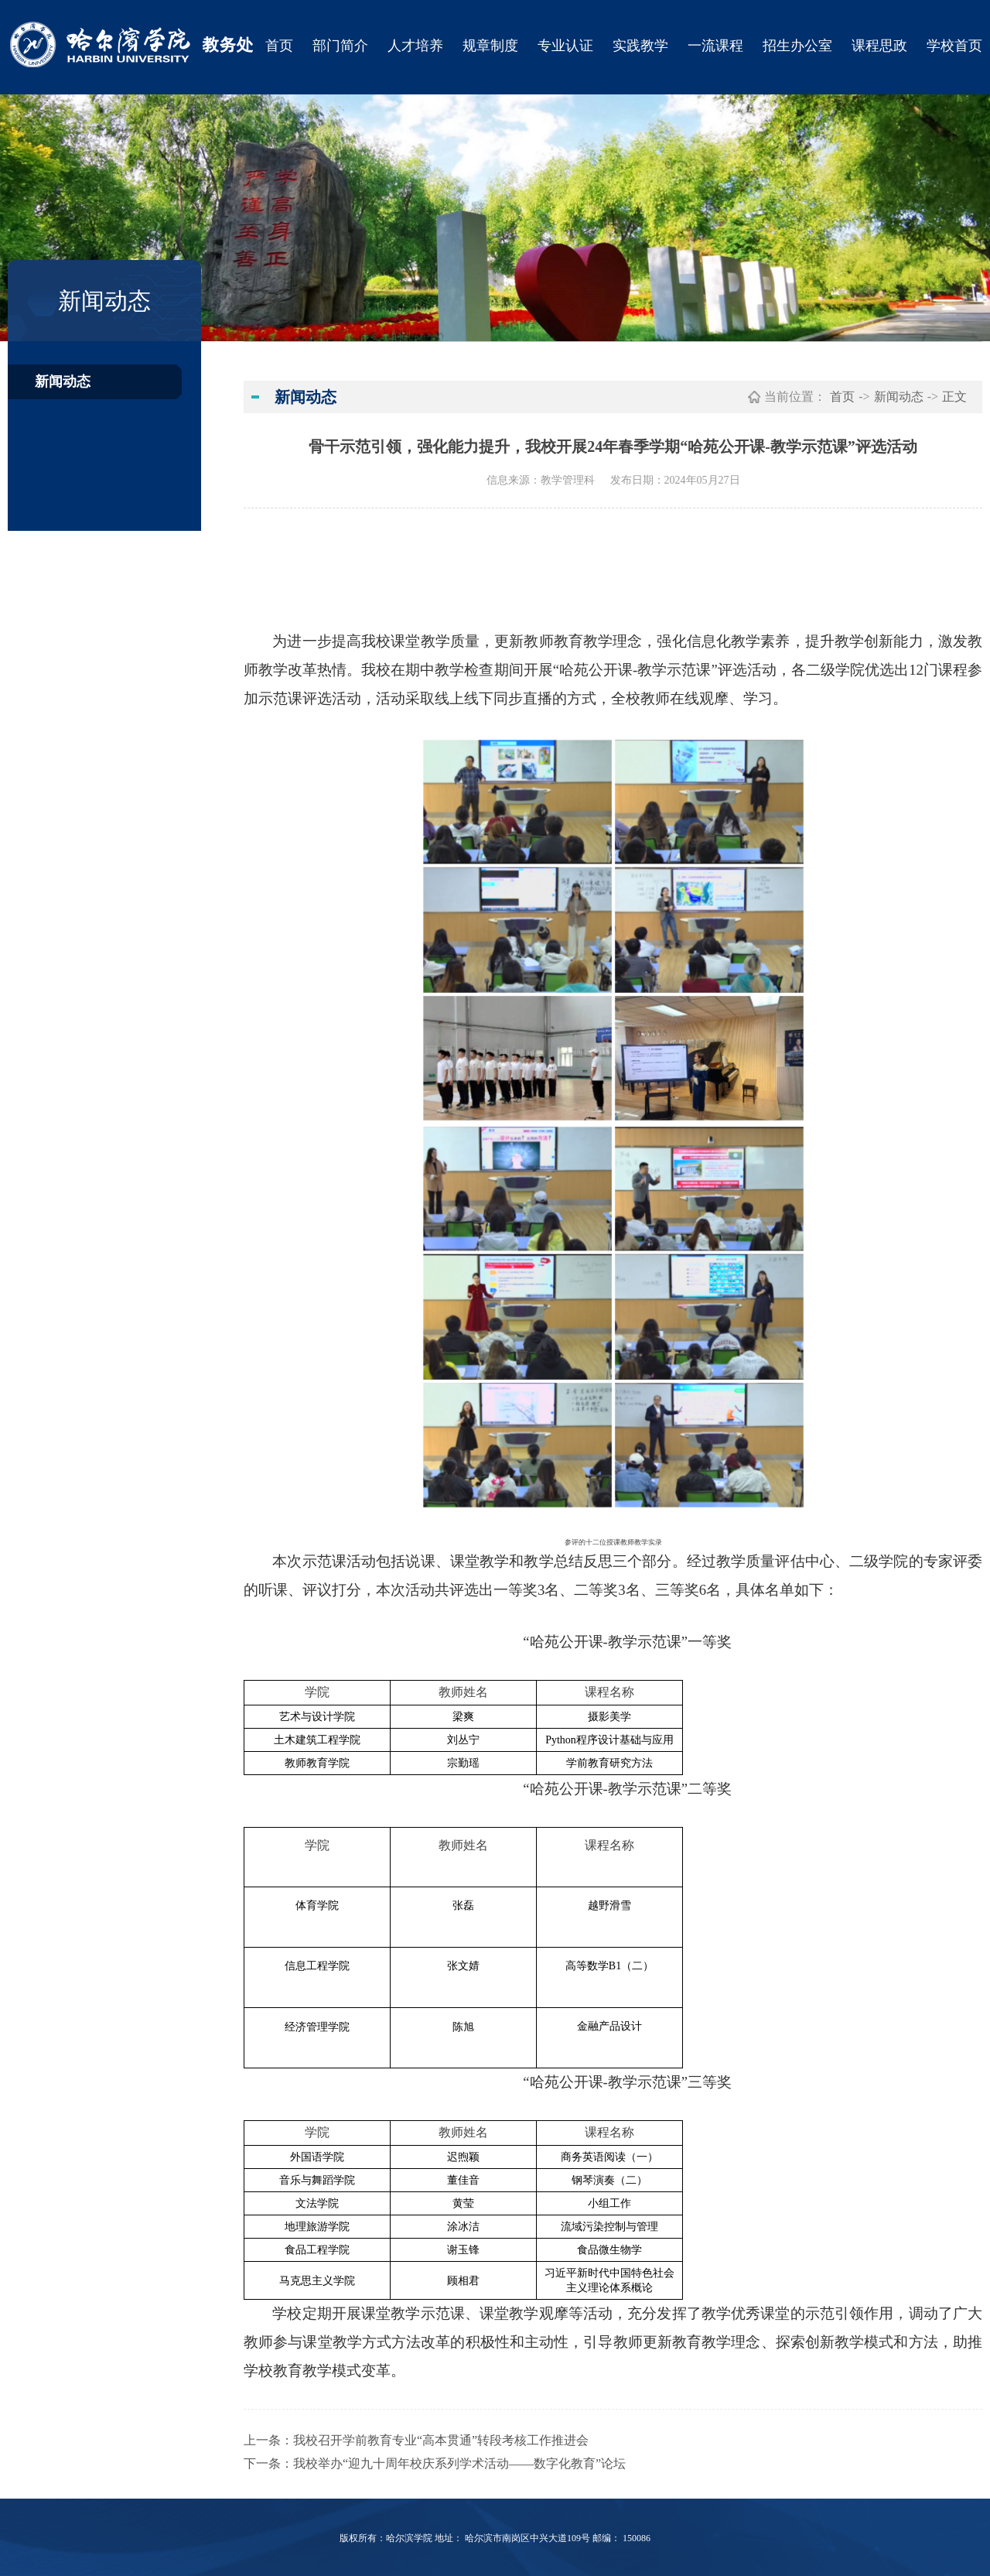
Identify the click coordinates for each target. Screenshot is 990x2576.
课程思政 (879, 45)
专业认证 (565, 45)
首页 (279, 45)
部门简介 (340, 45)
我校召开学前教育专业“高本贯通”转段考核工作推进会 (441, 2440)
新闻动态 (62, 381)
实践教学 (640, 45)
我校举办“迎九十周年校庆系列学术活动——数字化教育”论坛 (459, 2463)
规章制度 (490, 45)
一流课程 (715, 45)
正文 (954, 396)
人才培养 (415, 45)
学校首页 (954, 45)
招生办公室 (797, 45)
